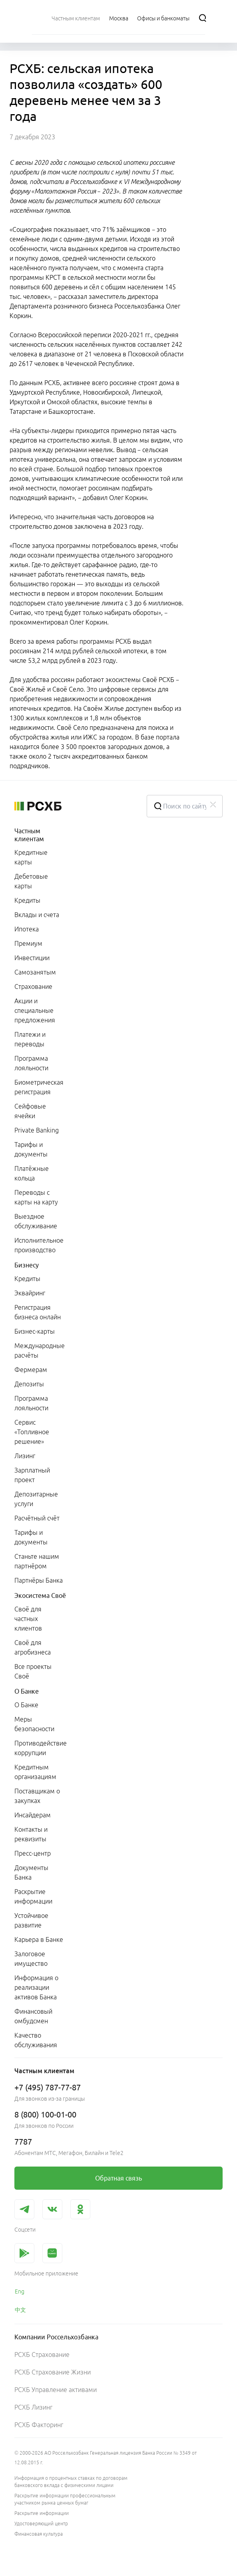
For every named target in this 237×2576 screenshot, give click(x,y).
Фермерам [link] (30, 1369)
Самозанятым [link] (35, 972)
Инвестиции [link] (32, 957)
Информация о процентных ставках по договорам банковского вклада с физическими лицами (70, 2481)
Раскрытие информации (41, 2513)
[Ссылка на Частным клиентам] (76, 18)
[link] (118, 2178)
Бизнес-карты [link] (34, 1331)
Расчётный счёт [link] (37, 1518)
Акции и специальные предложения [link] (34, 1010)
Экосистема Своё (40, 1595)
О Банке (26, 1691)
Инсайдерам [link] (32, 1815)
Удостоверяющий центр (41, 2523)
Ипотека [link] (26, 929)
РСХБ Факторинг (38, 2424)
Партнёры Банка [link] (38, 1580)
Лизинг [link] (24, 1455)
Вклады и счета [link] (36, 914)
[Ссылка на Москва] (119, 18)
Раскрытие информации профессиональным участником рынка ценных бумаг (65, 2499)
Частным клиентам (29, 834)
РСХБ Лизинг (33, 2407)
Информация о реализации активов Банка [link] (36, 1987)
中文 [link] (20, 2310)
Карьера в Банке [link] (38, 1939)
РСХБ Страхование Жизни (52, 2372)
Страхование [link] (33, 986)
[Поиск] (202, 18)
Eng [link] (19, 2291)
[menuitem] (76, 18)
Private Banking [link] (36, 1130)
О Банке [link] (26, 1704)
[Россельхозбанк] (74, 806)
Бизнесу (26, 1265)
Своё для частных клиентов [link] (28, 1618)
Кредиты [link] (27, 900)
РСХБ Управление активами (55, 2389)
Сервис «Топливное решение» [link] (31, 1432)
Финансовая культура (38, 2533)
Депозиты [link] (29, 1384)
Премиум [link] (28, 943)
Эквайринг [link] (29, 1293)
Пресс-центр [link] (32, 1853)
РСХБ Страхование (42, 2354)
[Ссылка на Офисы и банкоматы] (163, 18)
